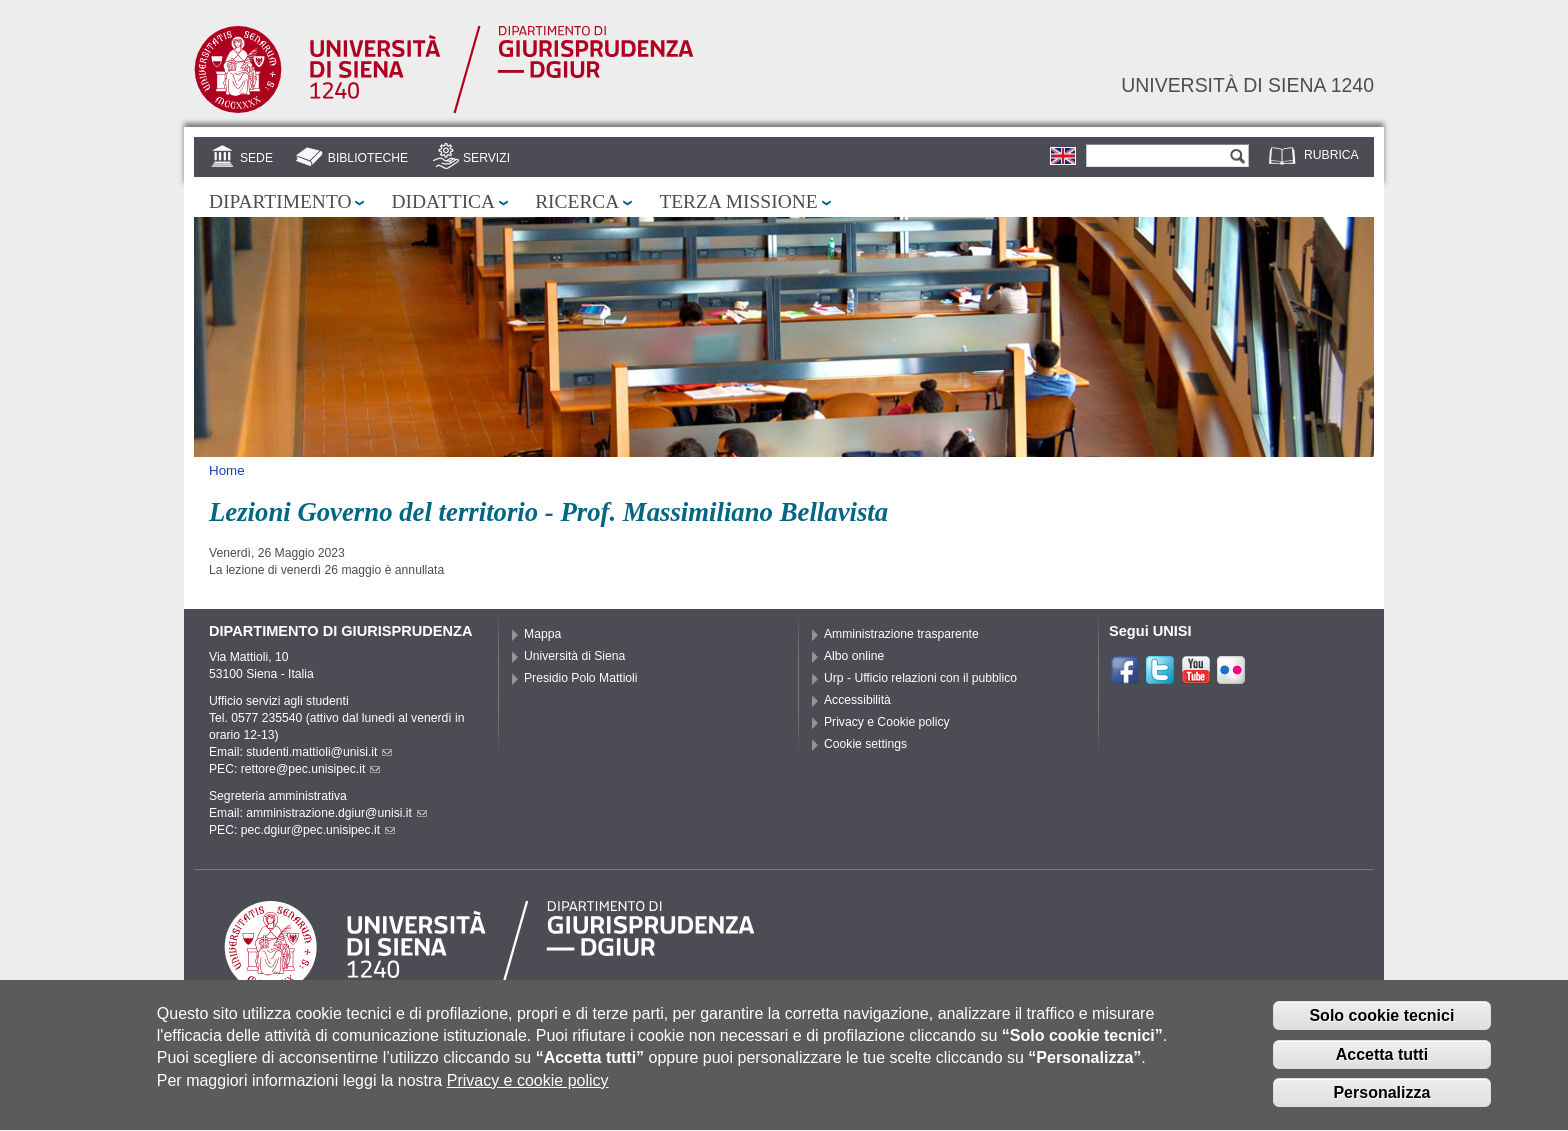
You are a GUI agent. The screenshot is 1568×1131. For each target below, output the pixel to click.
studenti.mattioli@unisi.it (319, 752)
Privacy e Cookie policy (887, 722)
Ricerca (577, 201)
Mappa (542, 634)
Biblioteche (368, 158)
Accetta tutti (1382, 1064)
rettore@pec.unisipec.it (311, 769)
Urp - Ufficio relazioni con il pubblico (920, 678)
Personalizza (1381, 1103)
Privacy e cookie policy (528, 1090)
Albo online (854, 656)
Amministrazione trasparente (901, 634)
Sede (256, 158)
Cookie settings (865, 744)
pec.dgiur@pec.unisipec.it (318, 830)
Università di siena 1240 (1247, 85)
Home (227, 470)
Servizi (486, 158)
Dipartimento (280, 201)
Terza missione (738, 201)
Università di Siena (574, 656)
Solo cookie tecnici (1381, 1025)
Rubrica (1331, 155)
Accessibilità (857, 700)
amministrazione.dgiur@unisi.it (336, 813)
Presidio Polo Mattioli (581, 678)
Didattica (443, 201)
